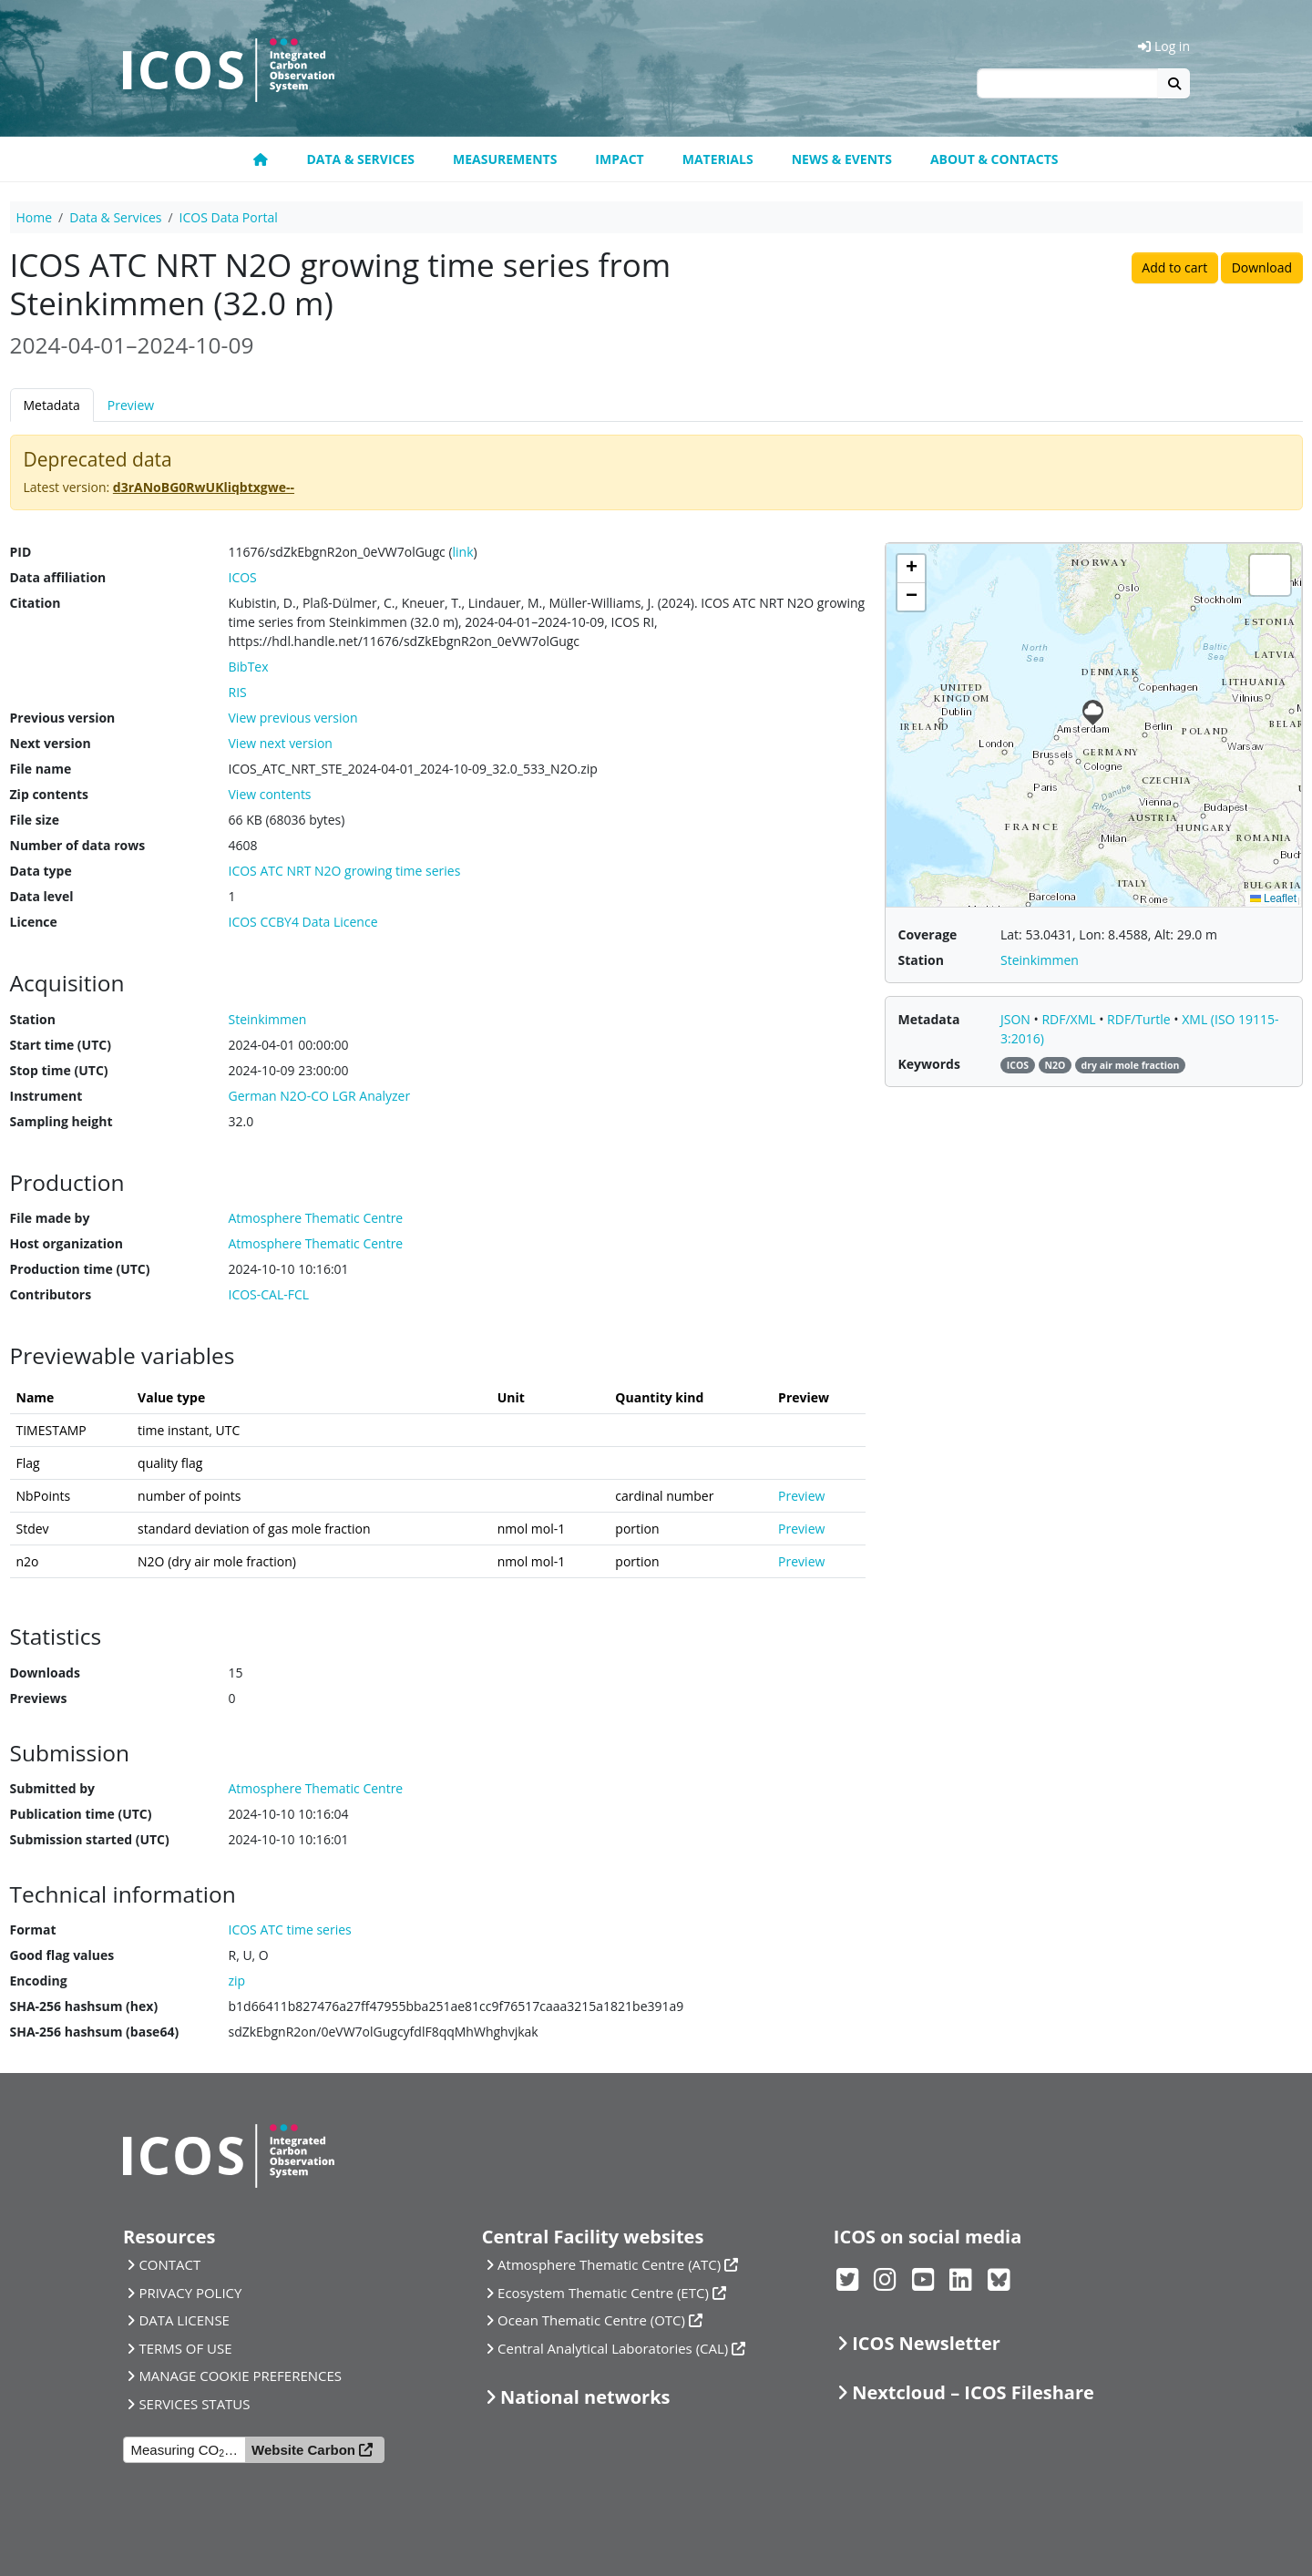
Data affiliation (58, 577)
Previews (38, 1698)
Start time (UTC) (60, 1044)
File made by (50, 1217)
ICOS (243, 577)
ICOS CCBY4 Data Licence (303, 921)
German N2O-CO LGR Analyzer (320, 1095)
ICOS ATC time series (290, 1929)
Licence (33, 921)
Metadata (52, 405)
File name (41, 768)
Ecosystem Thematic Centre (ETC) (603, 2293)
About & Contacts (994, 159)
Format (33, 1929)
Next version (50, 743)
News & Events (842, 159)
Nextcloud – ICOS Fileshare (973, 2392)
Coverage (928, 934)
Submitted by (53, 1788)
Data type (41, 870)
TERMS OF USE (184, 2348)
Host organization (66, 1243)
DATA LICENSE (184, 2320)
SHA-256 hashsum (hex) (84, 2006)
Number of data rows (78, 845)
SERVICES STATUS (194, 2404)
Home (34, 217)
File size (34, 819)
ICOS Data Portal (228, 217)
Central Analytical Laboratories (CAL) (612, 2348)
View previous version (293, 717)
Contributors (51, 1294)
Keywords (929, 1063)
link (463, 551)
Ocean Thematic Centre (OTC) (591, 2320)
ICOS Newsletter (926, 2343)
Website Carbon (303, 2450)
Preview (131, 405)
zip (237, 1980)
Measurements (505, 159)
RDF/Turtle (1140, 1019)
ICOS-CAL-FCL (269, 1294)
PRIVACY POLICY (189, 2293)
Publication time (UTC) (81, 1813)
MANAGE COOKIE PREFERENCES (240, 2375)
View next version (281, 743)
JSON (1017, 1019)
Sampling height (61, 1121)
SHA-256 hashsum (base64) (94, 2031)
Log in (1164, 46)
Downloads (45, 1672)
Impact (619, 159)
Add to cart (1174, 267)
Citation (35, 602)
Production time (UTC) (80, 1269)
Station (33, 1019)
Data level (42, 896)
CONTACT (169, 2264)
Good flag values (62, 1955)
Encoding (38, 1980)
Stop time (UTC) (59, 1070)
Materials (717, 159)
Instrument (46, 1095)
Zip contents (49, 794)
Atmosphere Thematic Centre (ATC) (609, 2264)
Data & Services (360, 159)
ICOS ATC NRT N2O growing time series (345, 870)
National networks (585, 2397)
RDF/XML (1070, 1019)
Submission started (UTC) (89, 1839)
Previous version (63, 717)
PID (21, 551)
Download (1262, 267)
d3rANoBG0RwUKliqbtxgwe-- (203, 487)
